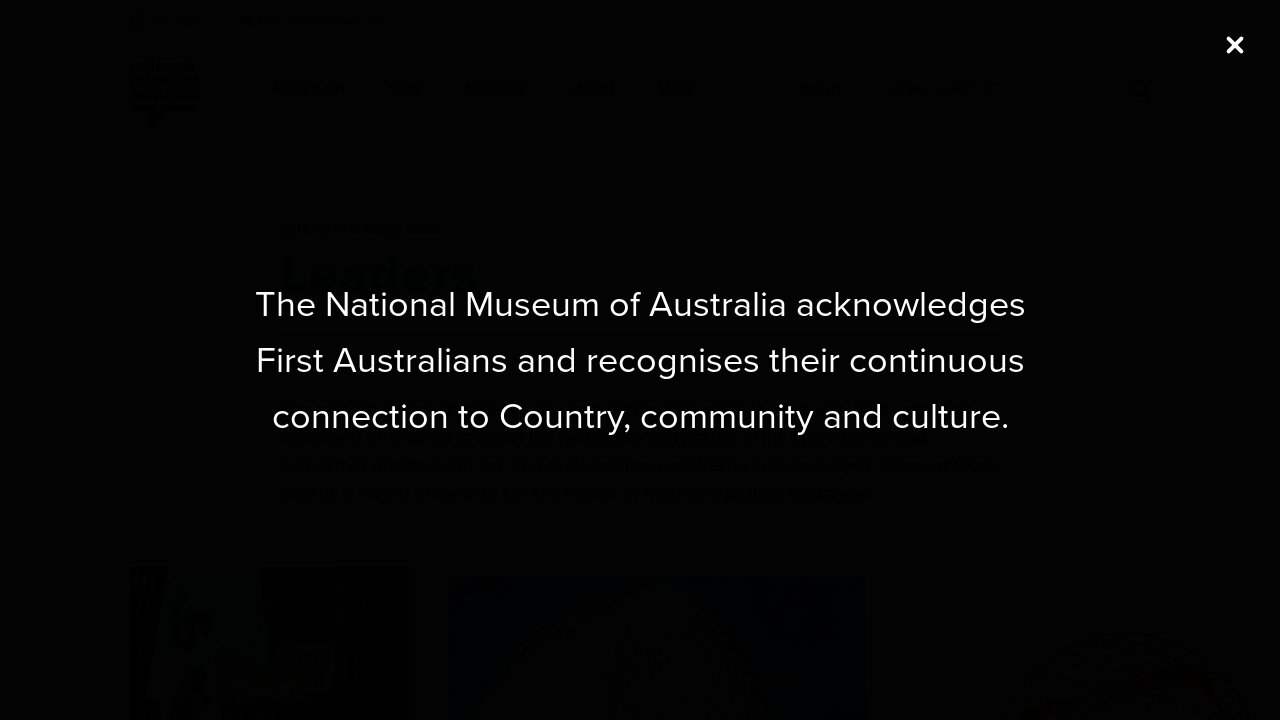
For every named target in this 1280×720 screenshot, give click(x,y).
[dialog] (640, 360)
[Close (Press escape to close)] (1235, 45)
